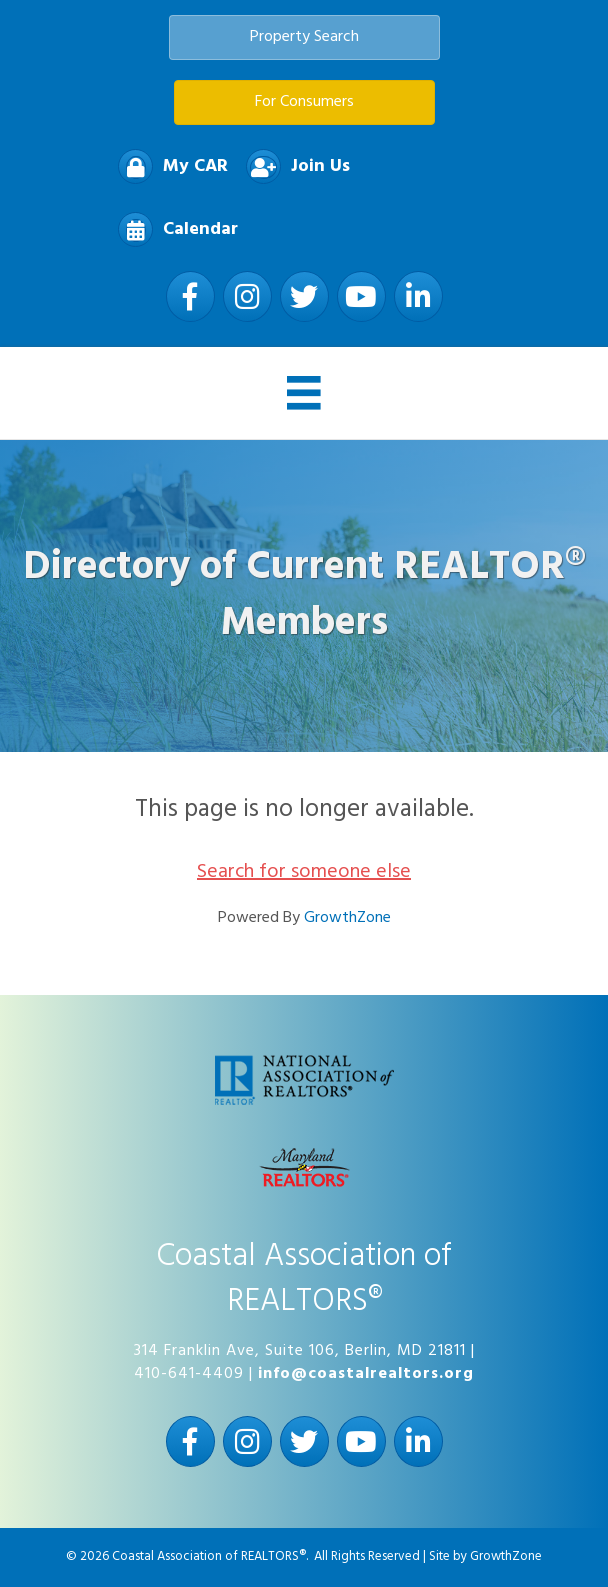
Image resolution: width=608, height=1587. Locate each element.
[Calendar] (173, 229)
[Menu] (304, 393)
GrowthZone (347, 918)
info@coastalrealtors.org (366, 1374)
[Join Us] (293, 166)
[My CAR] (168, 166)
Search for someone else (304, 872)
